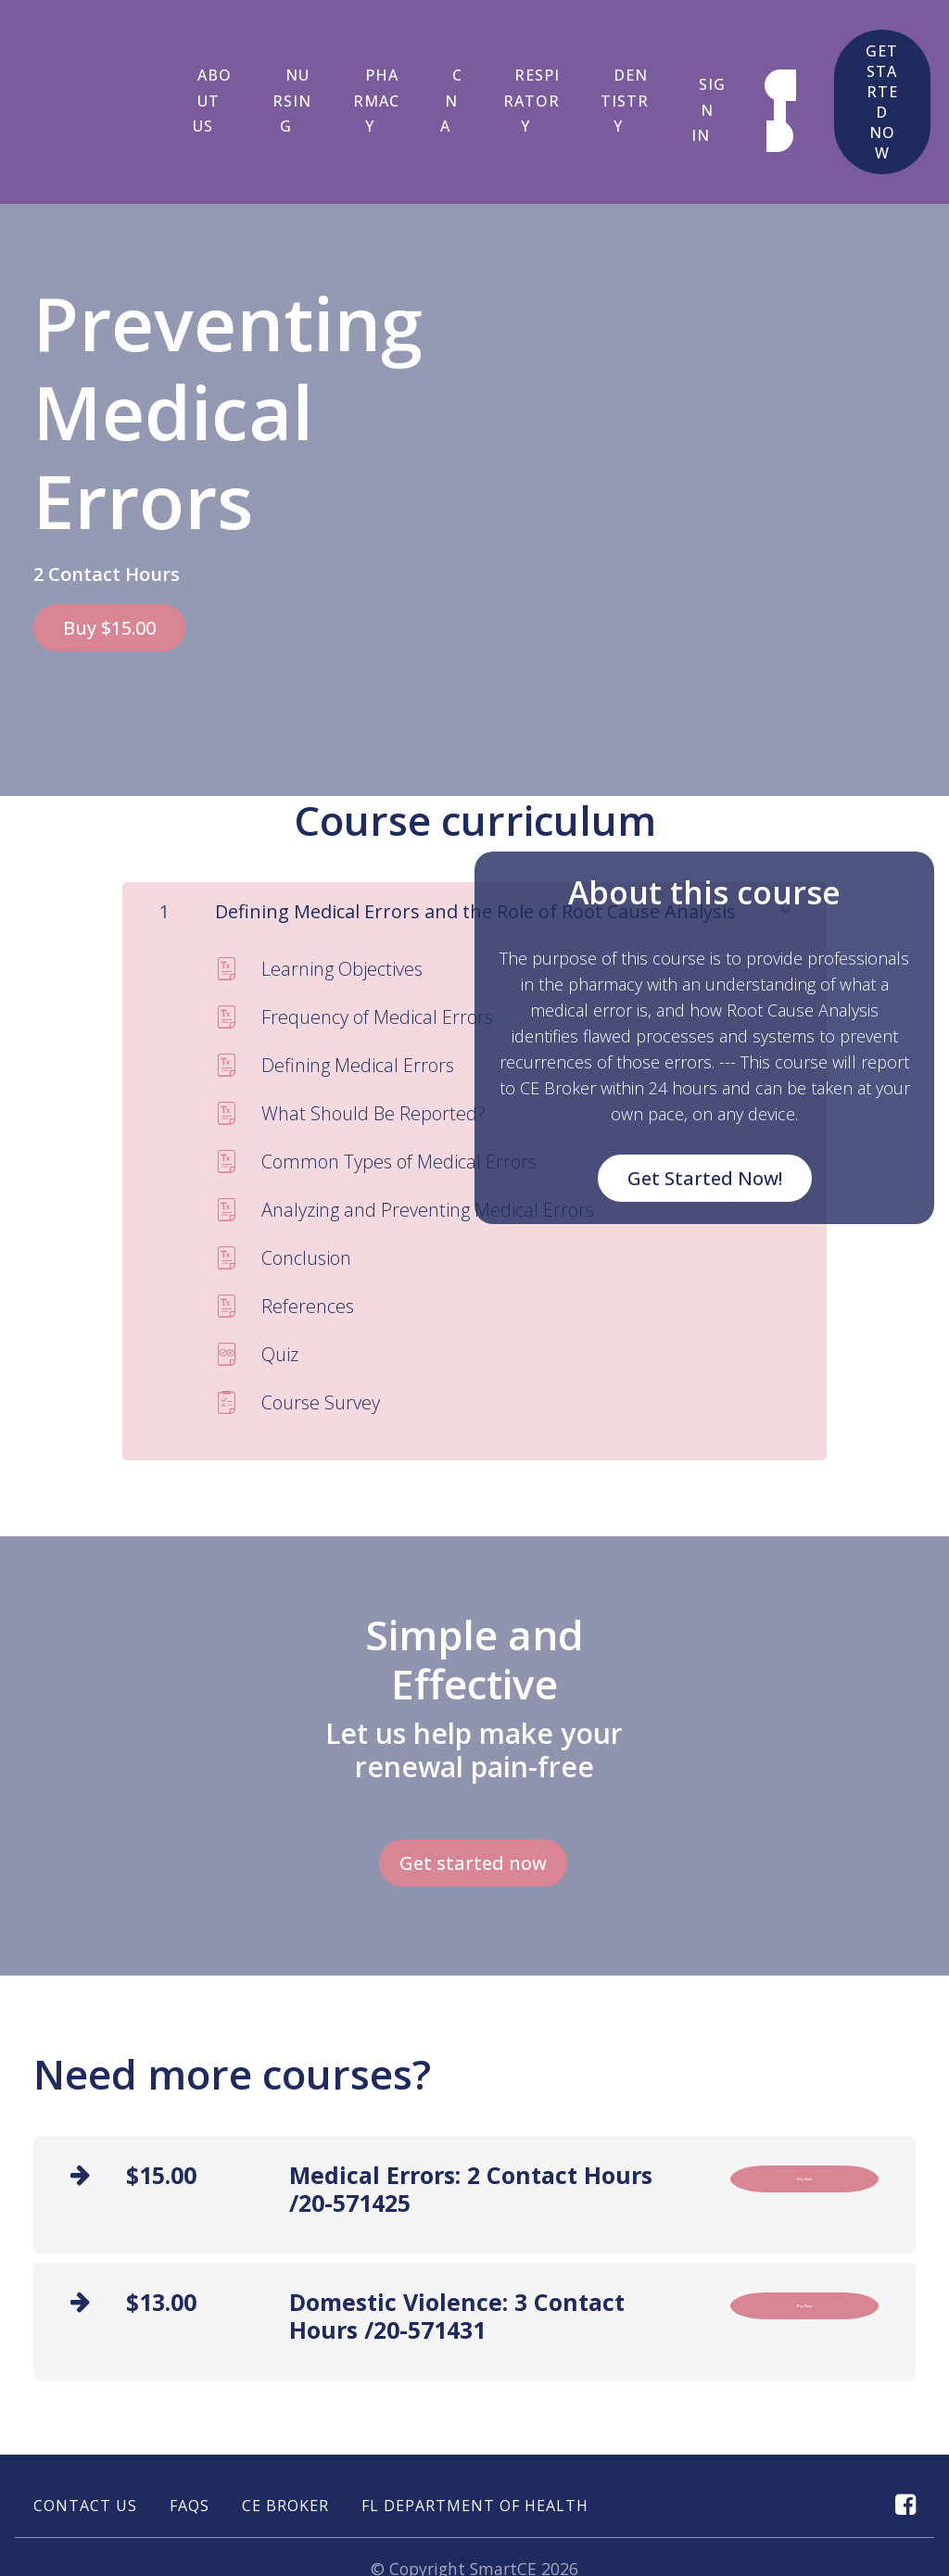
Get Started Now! (704, 1122)
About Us (207, 81)
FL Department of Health (474, 2434)
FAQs (189, 2434)
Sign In (683, 90)
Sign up (759, 90)
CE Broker (285, 2434)
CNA (437, 81)
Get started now (872, 81)
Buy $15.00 (109, 587)
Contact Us (85, 2434)
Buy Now (805, 2114)
